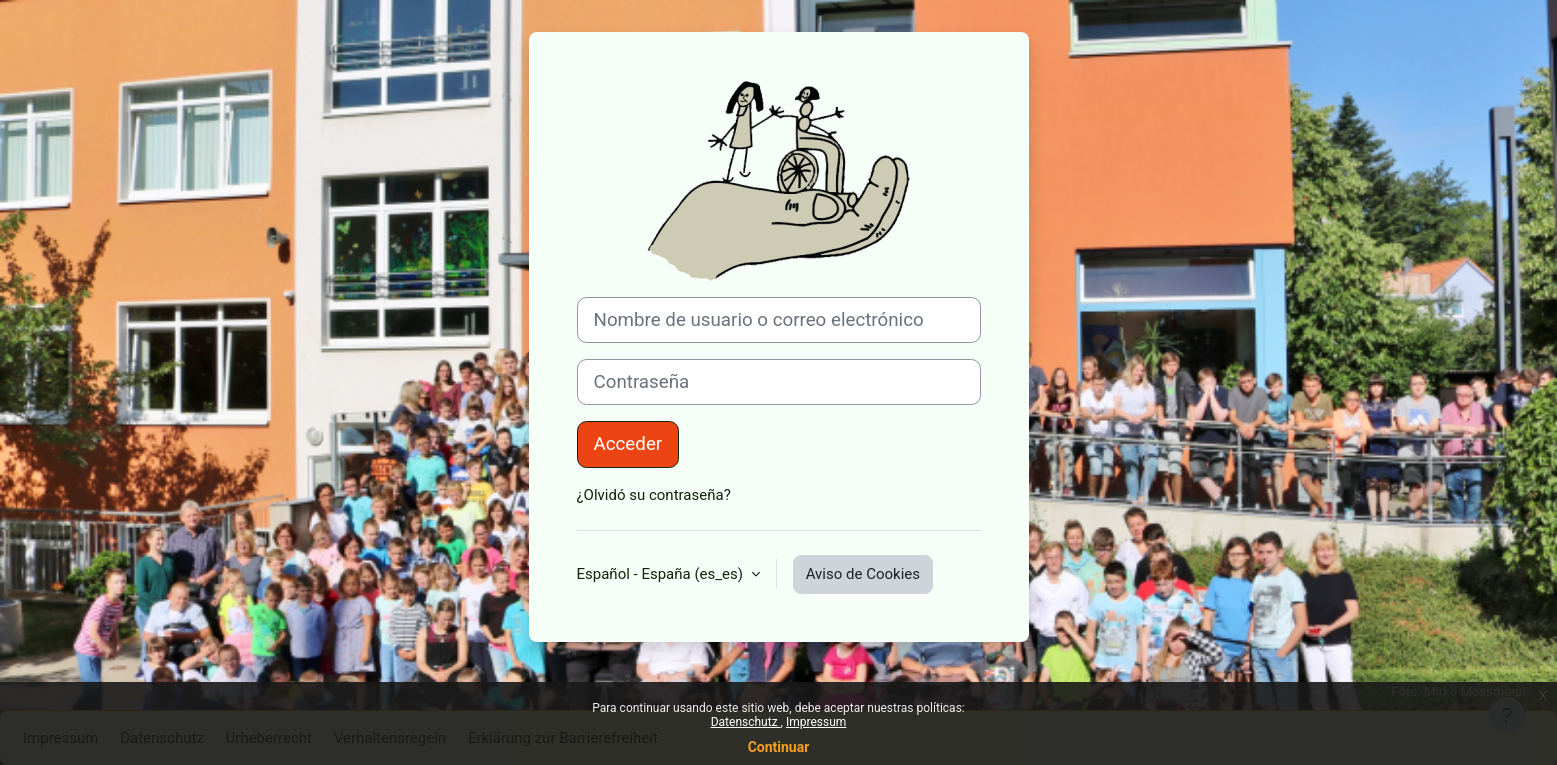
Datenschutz (746, 722)
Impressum (816, 722)
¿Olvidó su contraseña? (654, 495)
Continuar (779, 747)
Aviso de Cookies (863, 574)
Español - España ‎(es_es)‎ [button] (662, 574)
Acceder (628, 444)
